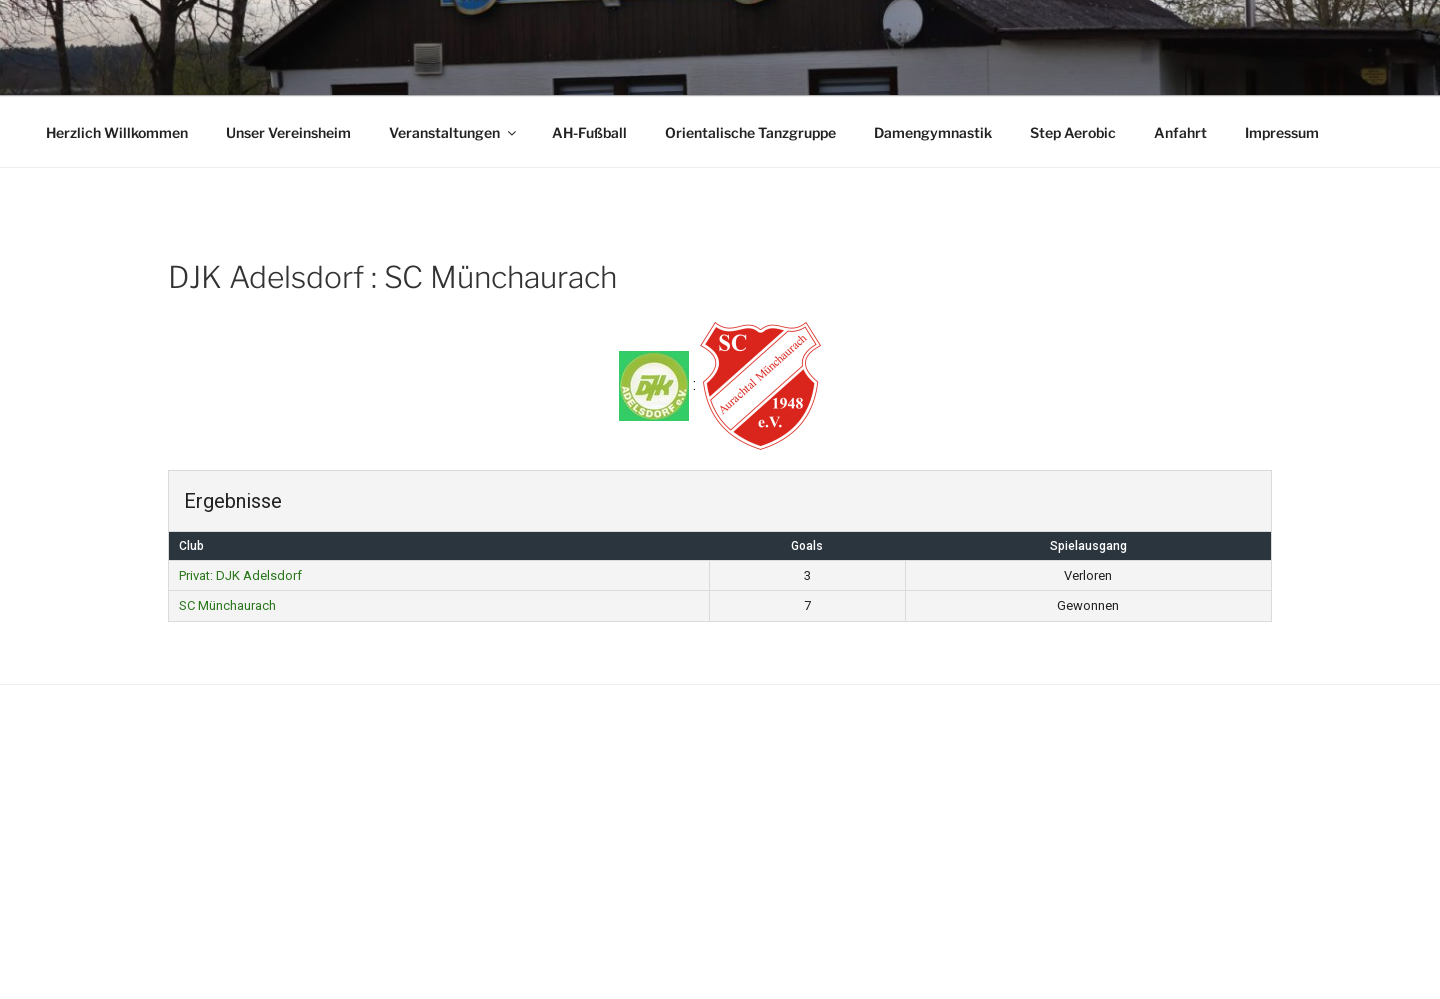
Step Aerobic (1073, 132)
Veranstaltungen (454, 132)
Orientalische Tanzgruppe (750, 132)
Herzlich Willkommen (117, 132)
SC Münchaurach (227, 605)
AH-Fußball (589, 132)
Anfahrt (1180, 132)
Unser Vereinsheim (288, 132)
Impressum (1282, 132)
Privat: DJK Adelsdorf (240, 575)
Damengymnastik (933, 132)
